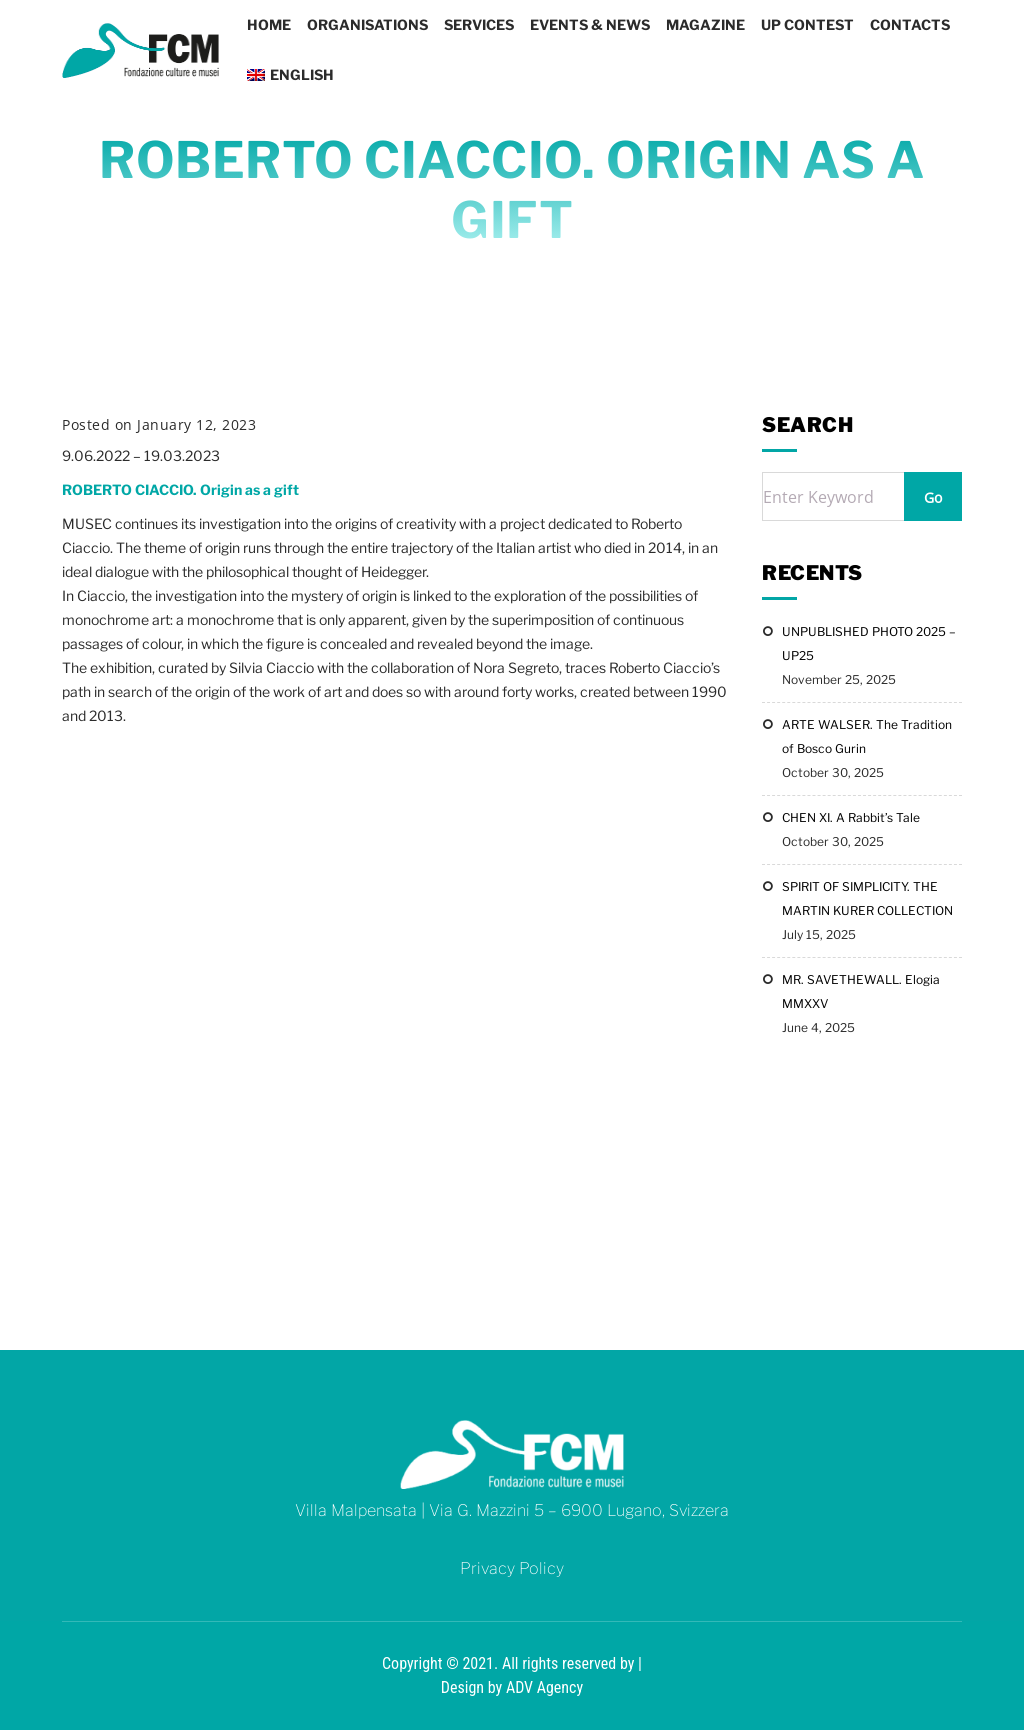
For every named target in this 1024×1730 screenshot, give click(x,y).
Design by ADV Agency (512, 1687)
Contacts (910, 24)
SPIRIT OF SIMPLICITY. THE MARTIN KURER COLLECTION (867, 898)
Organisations (367, 24)
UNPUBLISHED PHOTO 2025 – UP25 (869, 643)
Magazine (705, 24)
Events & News (590, 24)
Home (269, 24)
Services (479, 24)
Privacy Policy (512, 1568)
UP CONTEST (807, 24)
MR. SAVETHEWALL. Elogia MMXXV (861, 991)
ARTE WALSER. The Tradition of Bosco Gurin (867, 736)
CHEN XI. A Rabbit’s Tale (851, 817)
